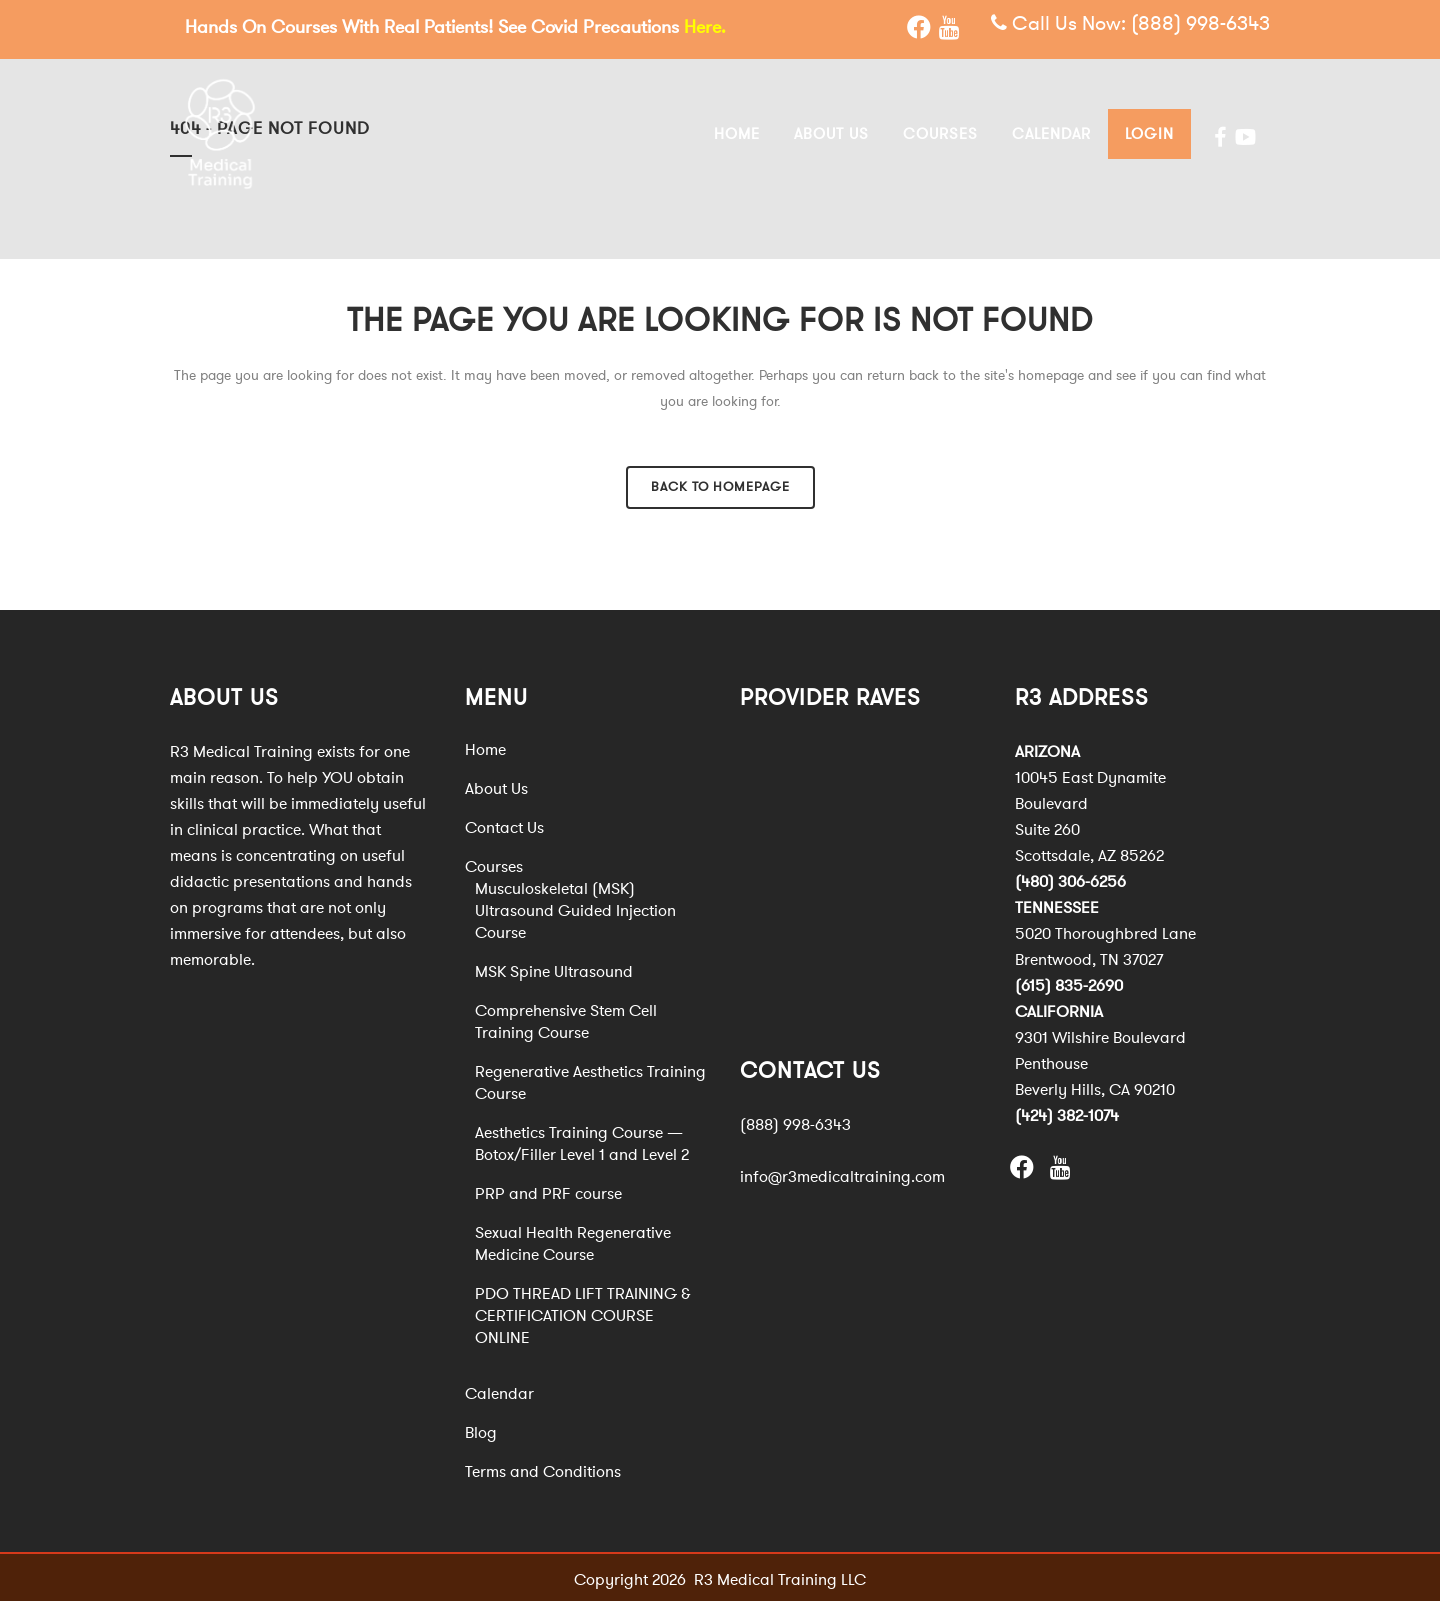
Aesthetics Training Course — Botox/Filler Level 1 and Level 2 (582, 1140)
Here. (705, 27)
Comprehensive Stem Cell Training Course (566, 1018)
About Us (496, 785)
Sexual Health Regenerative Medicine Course (573, 1240)
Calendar (499, 1390)
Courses (494, 863)
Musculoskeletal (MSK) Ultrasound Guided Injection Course (575, 907)
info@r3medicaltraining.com (842, 1173)
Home (485, 746)
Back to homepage (720, 483)
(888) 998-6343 (1200, 24)
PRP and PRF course (548, 1190)
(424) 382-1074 (1067, 1112)
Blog (481, 1429)
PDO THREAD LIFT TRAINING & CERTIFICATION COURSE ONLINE (583, 1312)
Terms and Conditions (543, 1468)
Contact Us (504, 824)
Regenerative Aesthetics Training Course (590, 1079)
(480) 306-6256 (1070, 878)
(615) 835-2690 (1069, 982)
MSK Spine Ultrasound (554, 968)
